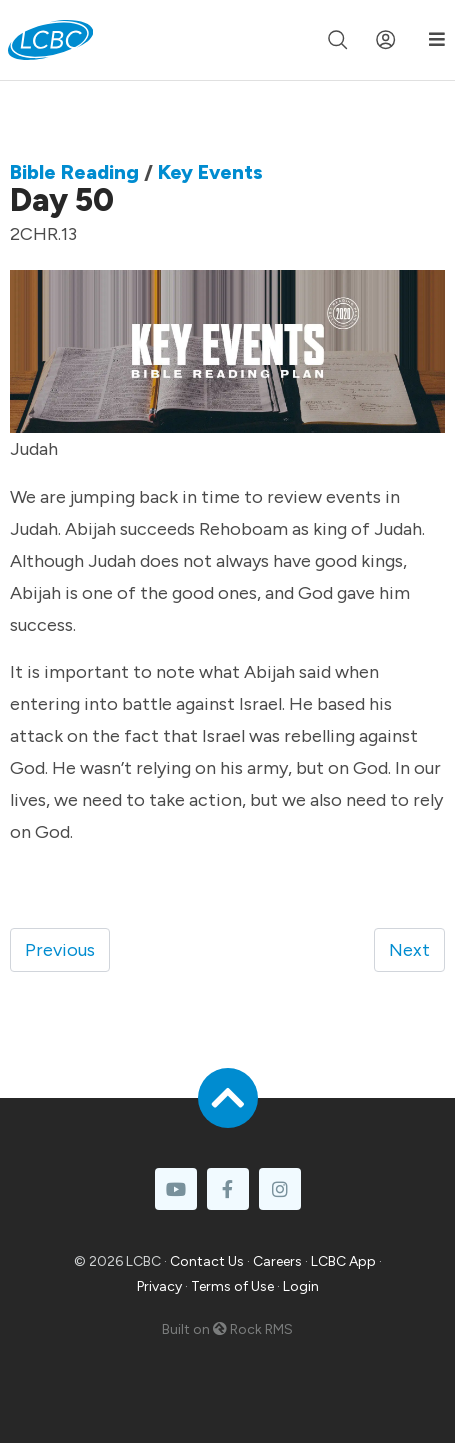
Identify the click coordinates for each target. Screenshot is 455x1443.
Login (301, 1286)
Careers (277, 1261)
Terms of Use (232, 1286)
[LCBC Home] (50, 40)
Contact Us (207, 1261)
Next (409, 950)
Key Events (210, 172)
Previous (60, 950)
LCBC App (343, 1261)
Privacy (159, 1286)
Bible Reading (74, 172)
